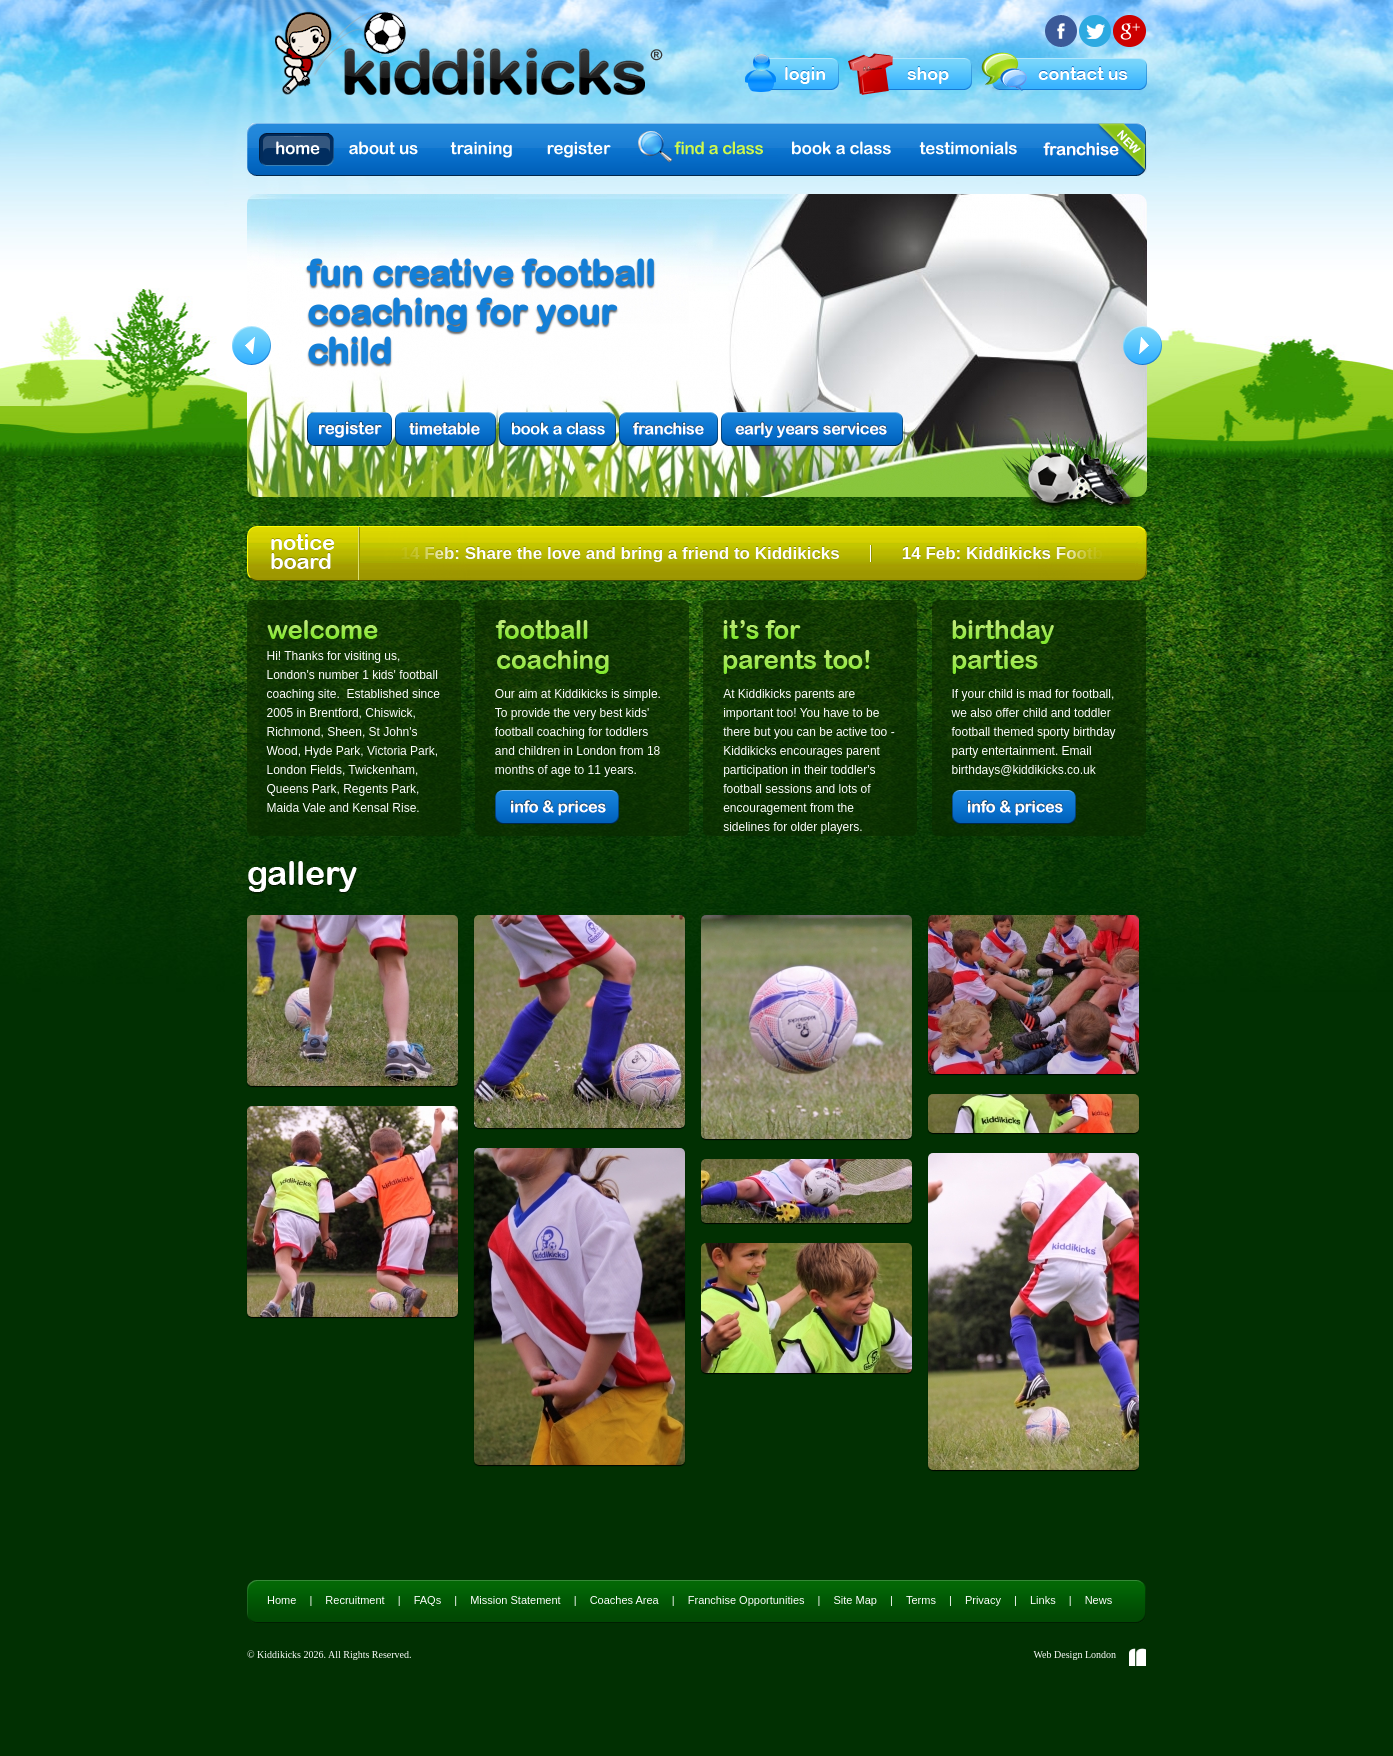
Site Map (855, 1600)
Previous (252, 345)
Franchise (1081, 149)
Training (482, 149)
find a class (704, 148)
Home (296, 149)
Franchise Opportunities (746, 1600)
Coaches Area (624, 1600)
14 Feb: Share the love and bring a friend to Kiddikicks (622, 553)
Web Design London (1074, 1654)
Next (1142, 345)
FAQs (428, 1600)
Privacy (983, 1600)
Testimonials (969, 149)
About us (385, 149)
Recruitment (354, 1600)
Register (579, 149)
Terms (921, 1600)
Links (1043, 1600)
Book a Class (842, 149)
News (1099, 1600)
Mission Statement (515, 1600)
